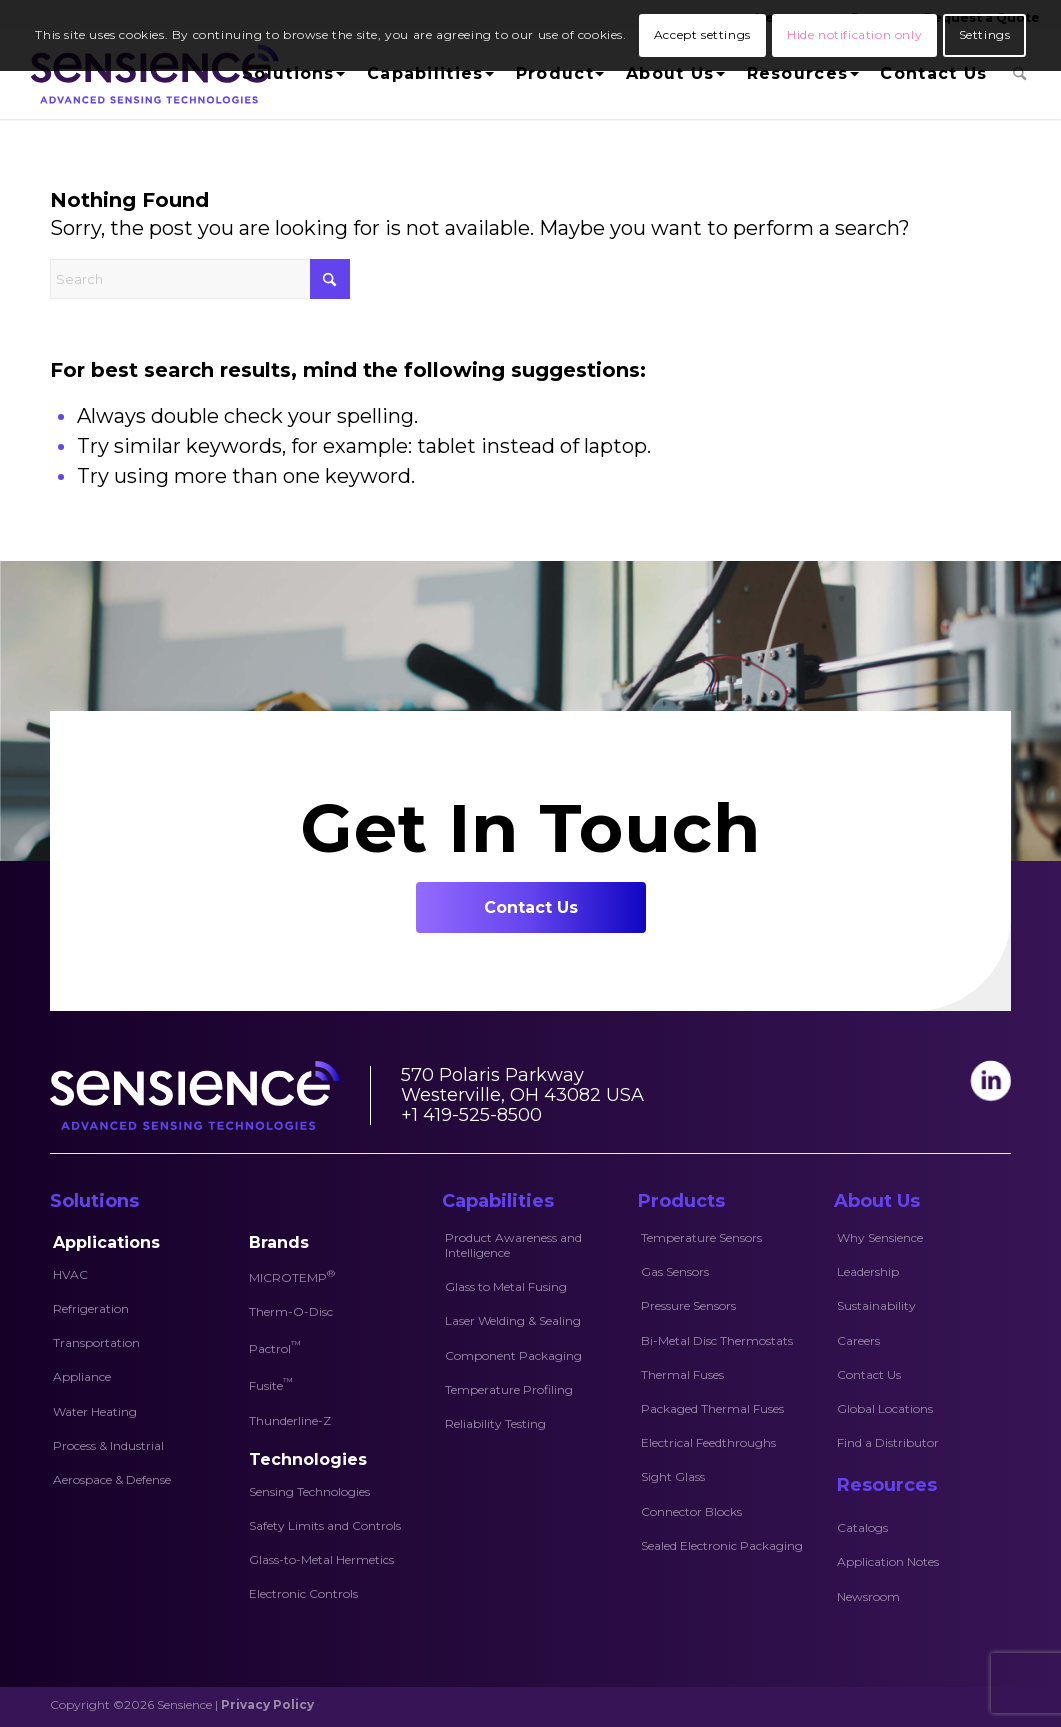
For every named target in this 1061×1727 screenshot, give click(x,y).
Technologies (308, 1459)
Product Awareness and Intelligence (513, 1245)
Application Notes (888, 1561)
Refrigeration (91, 1308)
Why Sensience (880, 1237)
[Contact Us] (531, 907)
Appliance (82, 1376)
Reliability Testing (495, 1423)
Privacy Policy (267, 1704)
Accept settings (702, 34)
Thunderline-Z (290, 1420)
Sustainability (876, 1305)
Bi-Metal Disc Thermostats (717, 1340)
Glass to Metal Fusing (506, 1286)
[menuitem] (291, 74)
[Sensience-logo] (150, 74)
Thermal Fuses (682, 1374)
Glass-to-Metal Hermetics (321, 1559)
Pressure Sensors (688, 1305)
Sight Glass (673, 1476)
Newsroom (868, 1596)
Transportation (96, 1342)
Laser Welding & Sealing (513, 1320)
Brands (279, 1242)
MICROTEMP (292, 1276)
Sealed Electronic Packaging (722, 1545)
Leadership (868, 1271)
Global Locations (885, 1408)
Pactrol (275, 1347)
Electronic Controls (303, 1593)
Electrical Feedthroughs (708, 1442)
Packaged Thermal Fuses (712, 1408)
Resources (887, 1485)
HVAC (70, 1274)
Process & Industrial (108, 1445)
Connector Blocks (691, 1511)
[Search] (1019, 74)
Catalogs (862, 1527)
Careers (858, 1340)
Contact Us (869, 1374)
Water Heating (95, 1411)
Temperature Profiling (509, 1389)
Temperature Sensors (701, 1237)
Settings (985, 34)
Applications (106, 1242)
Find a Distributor (888, 1442)
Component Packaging (513, 1355)
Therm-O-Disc (291, 1311)
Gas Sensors (675, 1271)
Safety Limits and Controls (325, 1525)
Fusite (271, 1384)
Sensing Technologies (309, 1491)
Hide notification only (854, 34)
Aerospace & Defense (112, 1479)
